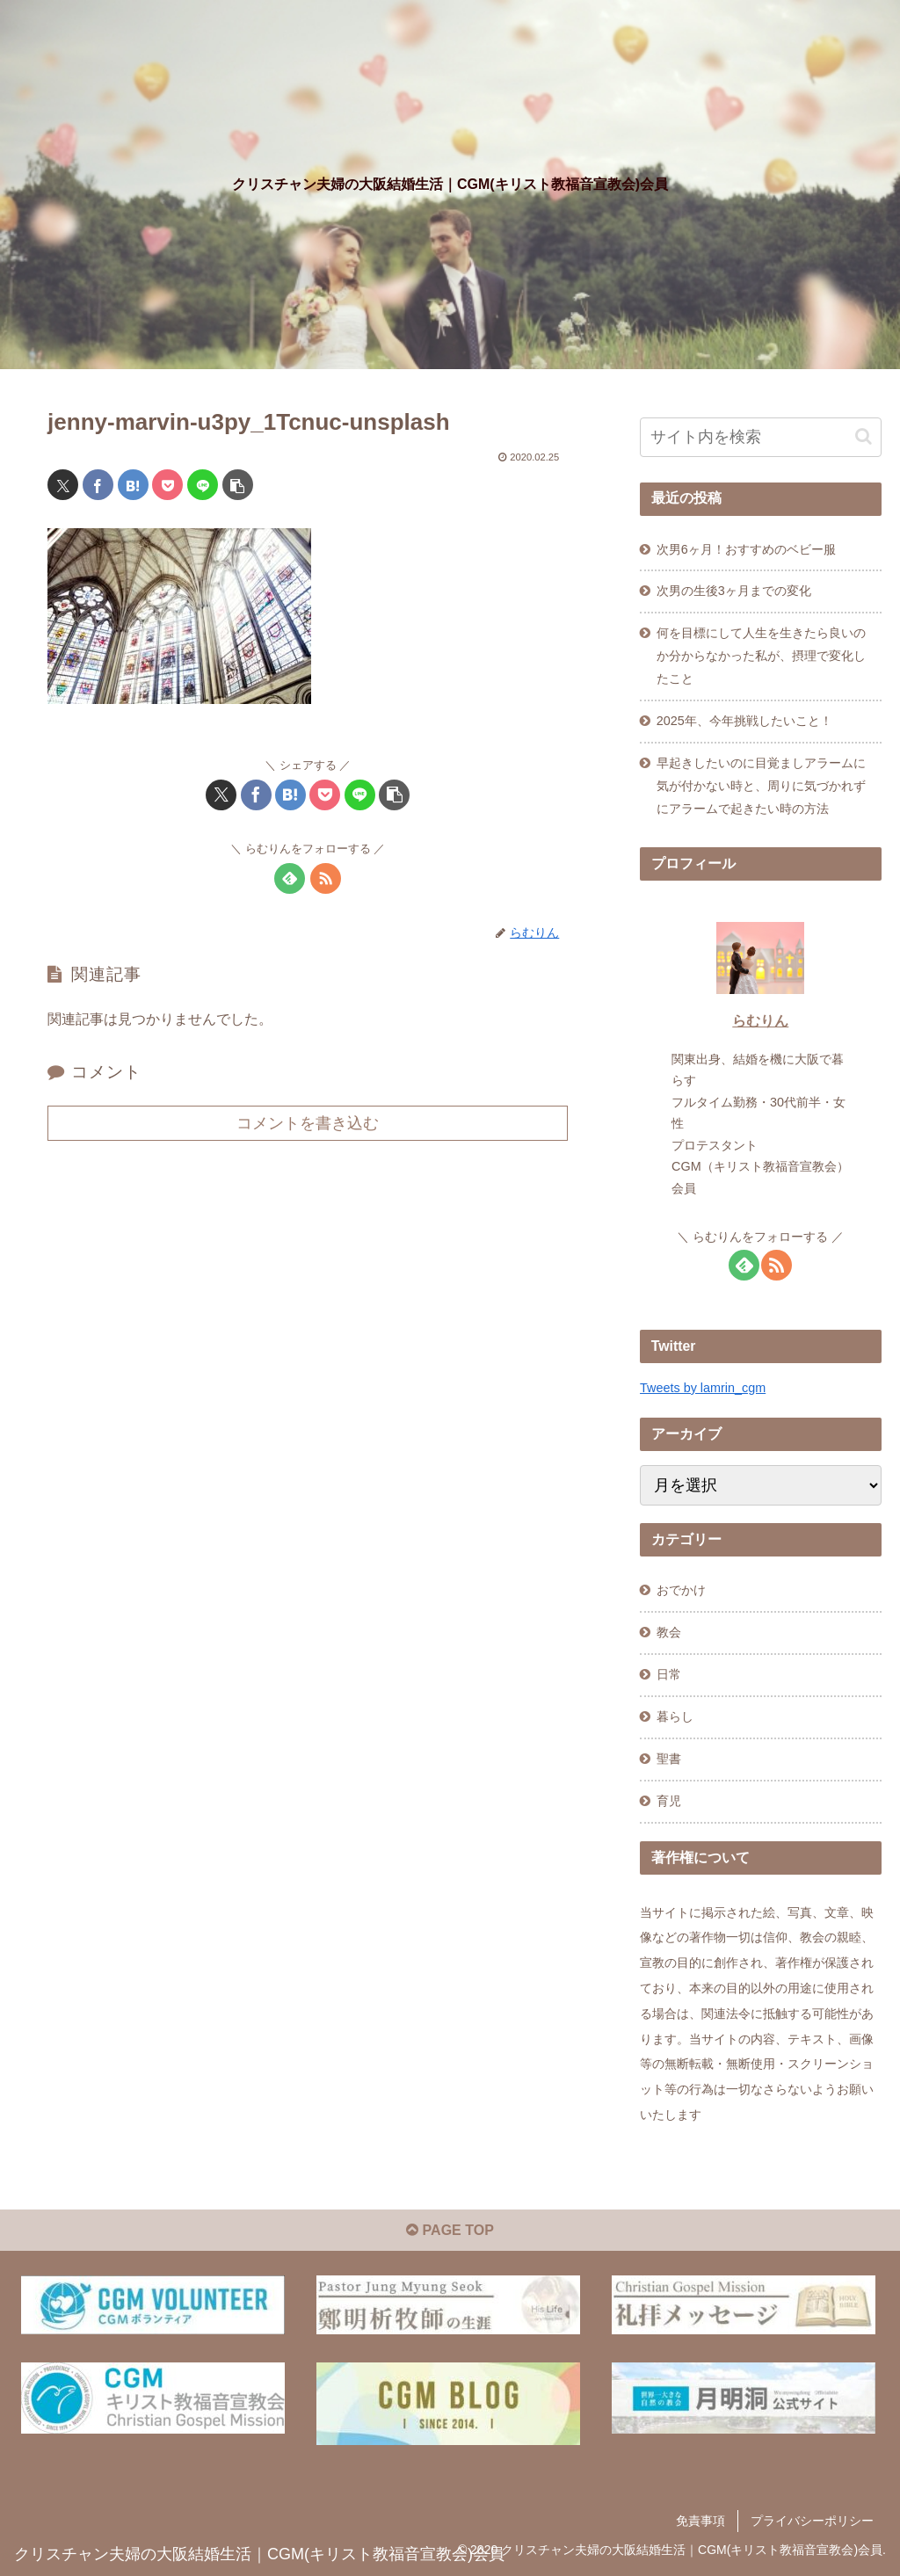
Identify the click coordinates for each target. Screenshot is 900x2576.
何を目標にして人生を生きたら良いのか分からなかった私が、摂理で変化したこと (761, 656)
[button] (237, 484)
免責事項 (700, 2521)
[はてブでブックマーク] (133, 484)
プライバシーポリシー (812, 2521)
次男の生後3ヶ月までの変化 (734, 591)
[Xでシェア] (62, 484)
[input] (760, 437)
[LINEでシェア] (202, 484)
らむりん (760, 1020)
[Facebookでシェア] (98, 484)
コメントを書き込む (307, 1123)
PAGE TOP (450, 2230)
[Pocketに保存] (167, 484)
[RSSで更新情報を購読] (325, 878)
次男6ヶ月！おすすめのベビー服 (746, 549)
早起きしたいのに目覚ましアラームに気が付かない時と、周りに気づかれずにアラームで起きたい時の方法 (761, 786)
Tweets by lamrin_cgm (703, 1388)
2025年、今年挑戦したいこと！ (744, 721)
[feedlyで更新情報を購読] (289, 878)
